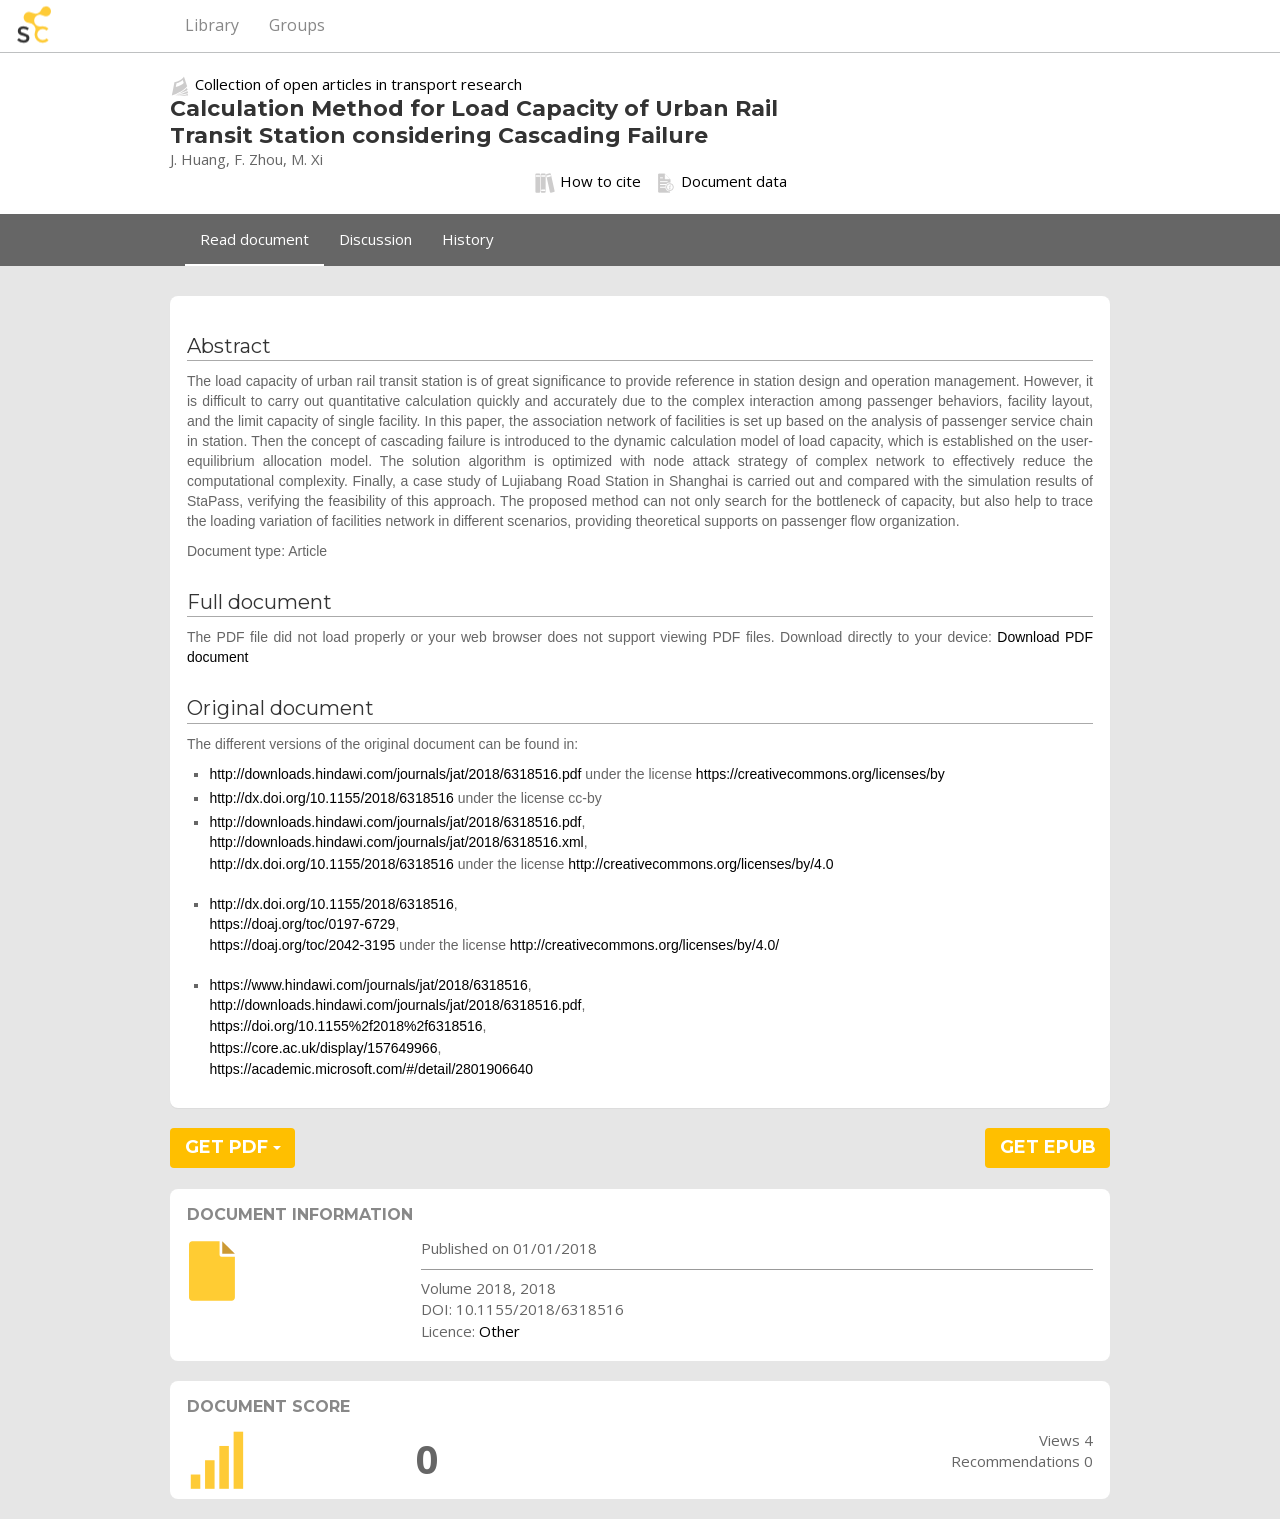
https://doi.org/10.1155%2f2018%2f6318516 (345, 1026)
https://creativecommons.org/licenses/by (820, 774)
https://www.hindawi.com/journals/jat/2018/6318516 (368, 985)
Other (499, 1331)
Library (212, 25)
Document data (721, 182)
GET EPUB (1048, 1147)
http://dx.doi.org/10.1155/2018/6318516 (331, 798)
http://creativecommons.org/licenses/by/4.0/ (644, 945)
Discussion (375, 239)
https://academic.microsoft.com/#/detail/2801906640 (371, 1069)
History (468, 239)
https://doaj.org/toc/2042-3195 (302, 945)
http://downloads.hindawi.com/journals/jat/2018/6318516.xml (396, 842)
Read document (254, 239)
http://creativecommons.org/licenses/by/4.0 (700, 864)
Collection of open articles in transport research (358, 84)
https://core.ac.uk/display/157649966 (323, 1048)
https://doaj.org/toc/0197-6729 (302, 924)
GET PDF (233, 1147)
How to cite (588, 182)
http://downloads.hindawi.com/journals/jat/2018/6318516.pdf (395, 774)
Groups (297, 25)
